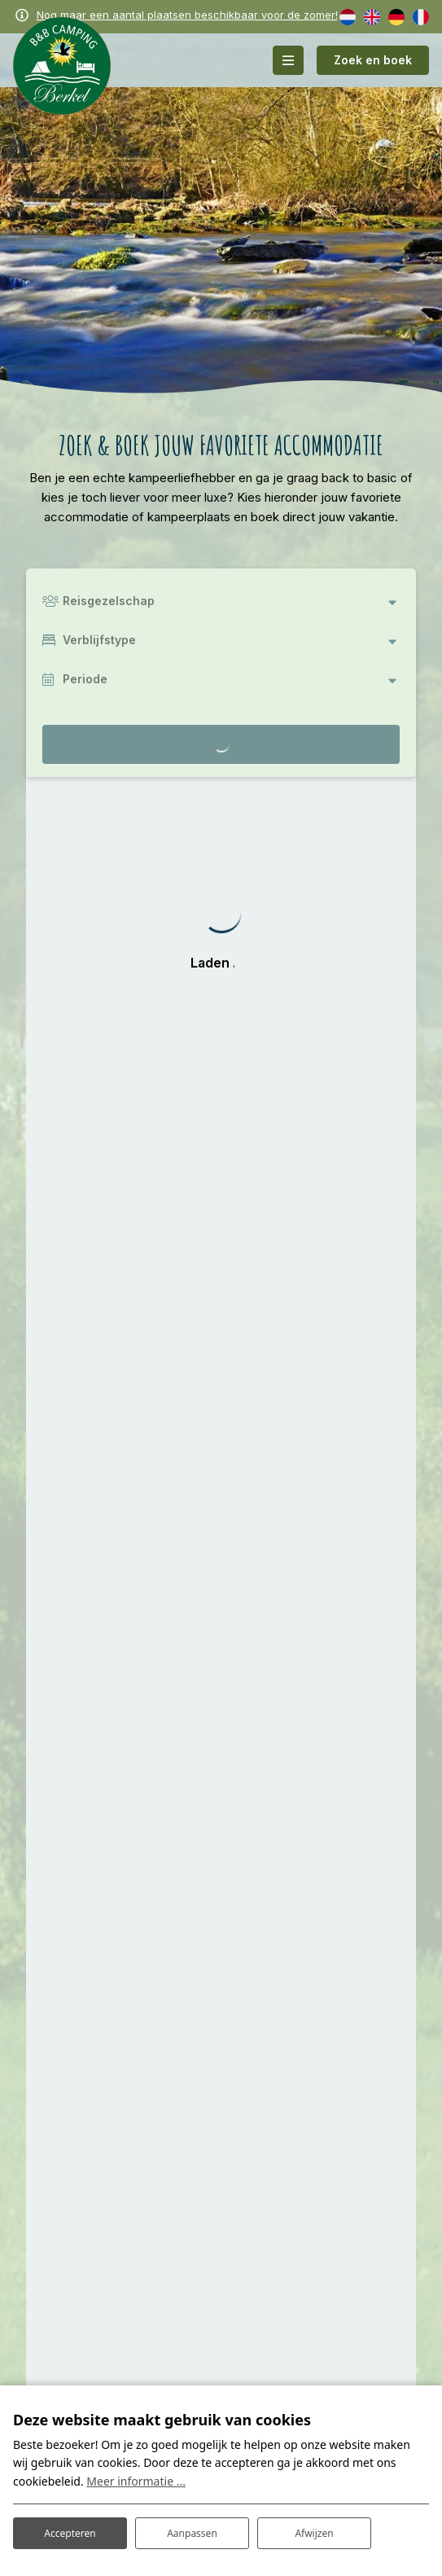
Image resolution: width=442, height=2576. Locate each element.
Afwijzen (314, 2533)
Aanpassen (192, 2533)
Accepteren (69, 2533)
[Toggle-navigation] (288, 60)
